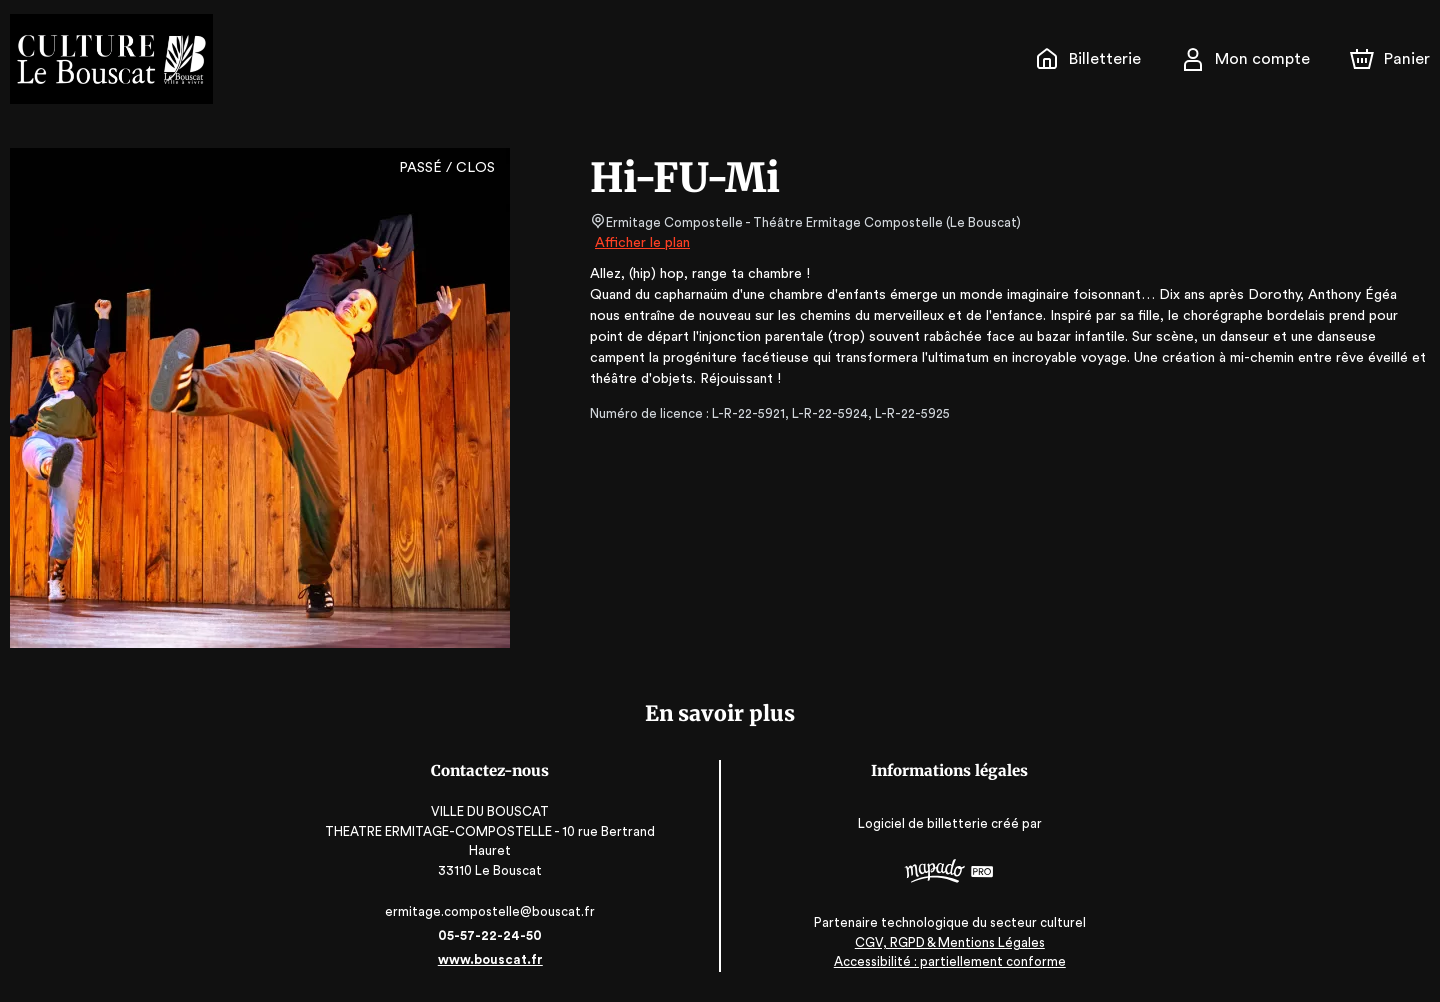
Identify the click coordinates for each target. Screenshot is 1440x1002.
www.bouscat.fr (490, 959)
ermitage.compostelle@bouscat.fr (490, 911)
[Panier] (1390, 59)
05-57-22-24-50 (490, 935)
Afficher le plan (641, 243)
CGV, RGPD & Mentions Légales (950, 942)
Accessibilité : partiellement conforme (950, 961)
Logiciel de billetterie (925, 823)
